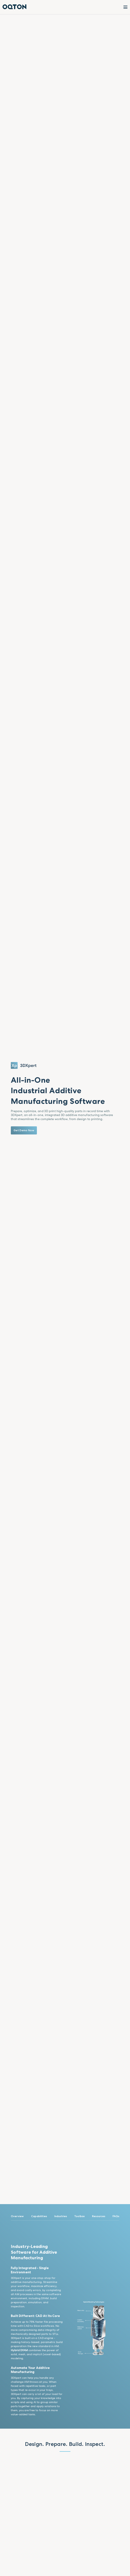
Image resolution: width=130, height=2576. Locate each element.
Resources (98, 2216)
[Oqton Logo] (14, 7)
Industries (60, 2216)
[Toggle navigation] (125, 7)
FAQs (116, 2216)
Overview (17, 2216)
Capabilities (39, 2216)
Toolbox (79, 2216)
